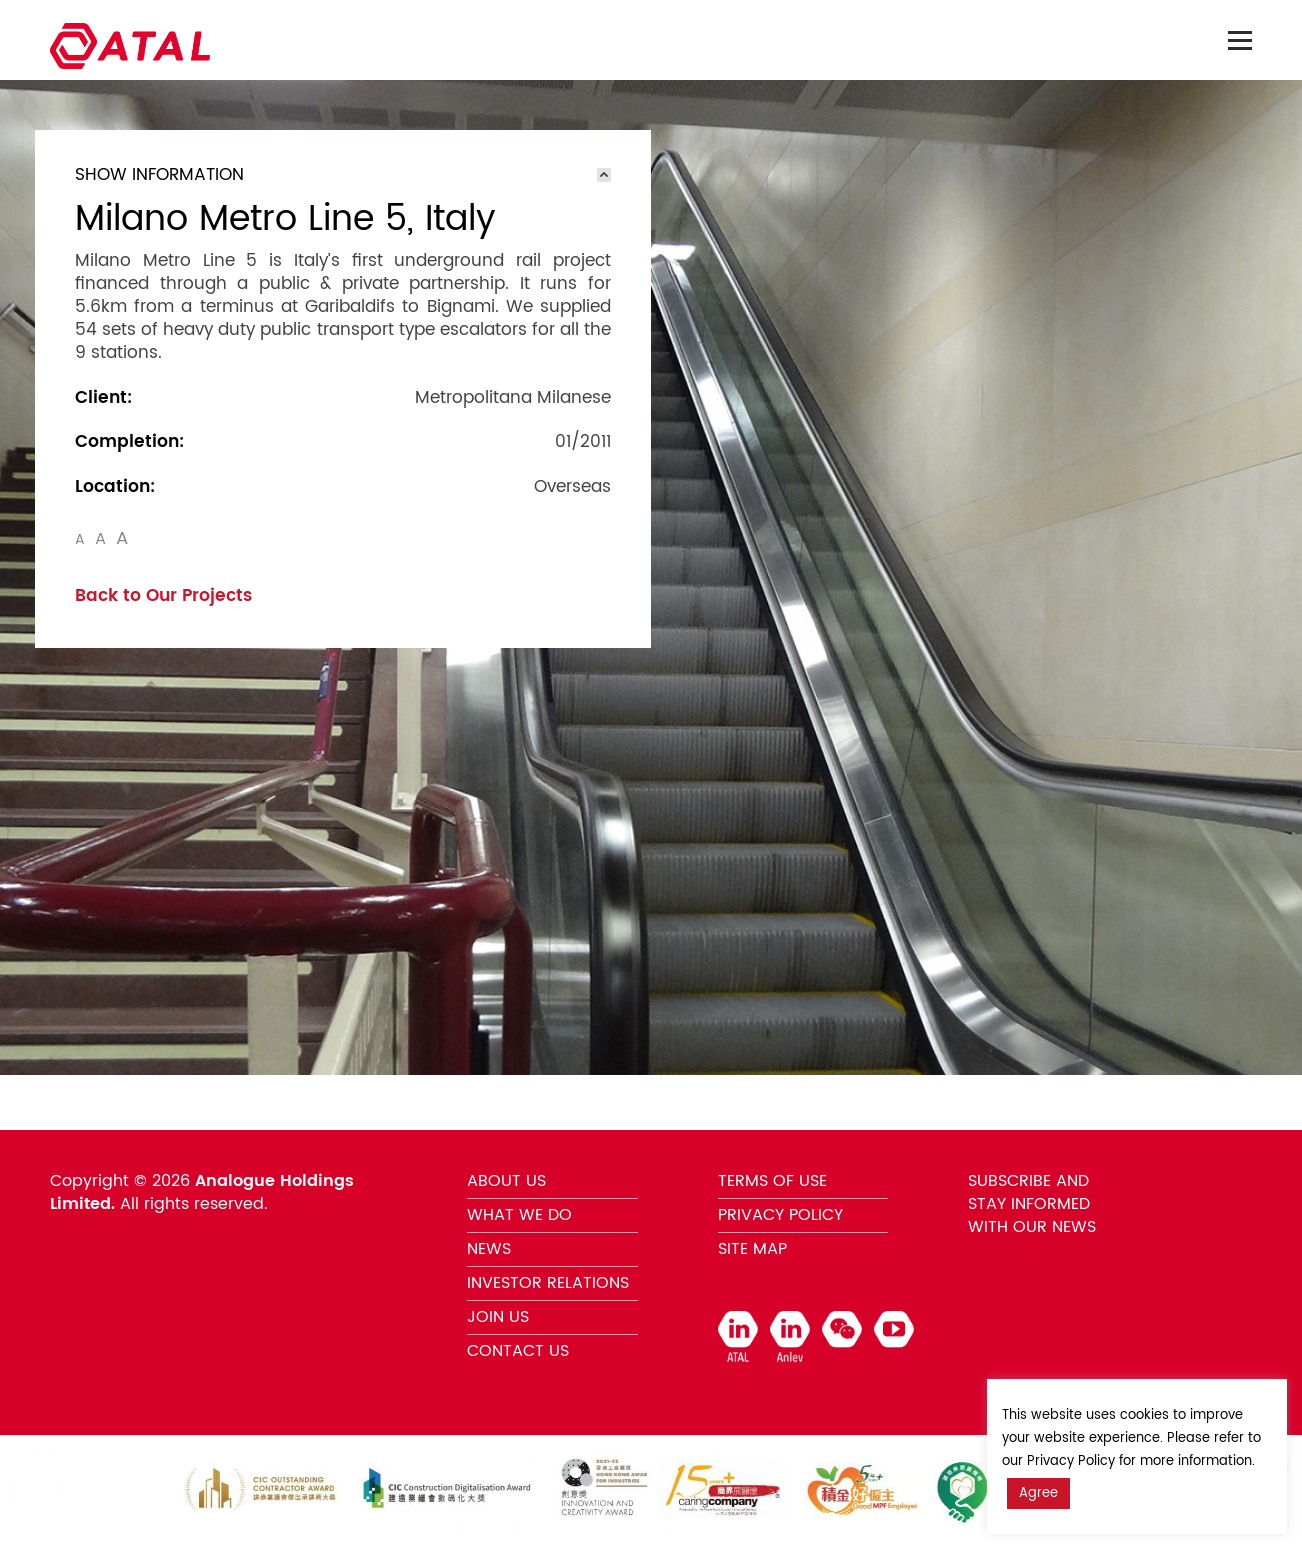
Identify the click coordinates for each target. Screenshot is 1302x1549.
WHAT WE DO (519, 1215)
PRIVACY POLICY (780, 1215)
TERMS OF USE (772, 1181)
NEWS (489, 1249)
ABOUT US (506, 1181)
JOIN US (498, 1317)
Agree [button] (1038, 1493)
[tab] (343, 175)
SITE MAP (752, 1249)
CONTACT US (518, 1351)
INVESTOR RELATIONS (548, 1283)
